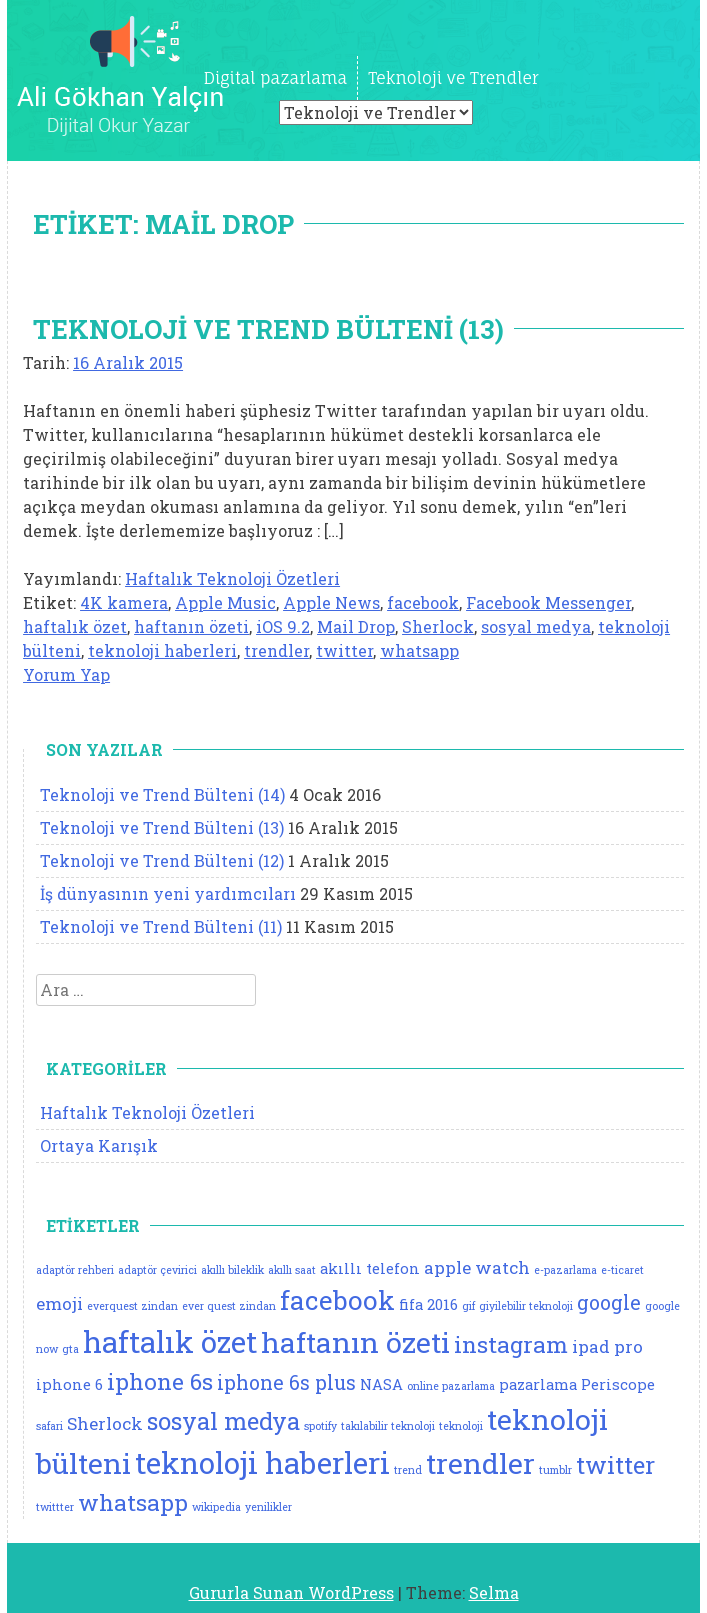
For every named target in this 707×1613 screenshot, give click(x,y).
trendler (276, 650)
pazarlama (538, 1384)
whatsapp (419, 650)
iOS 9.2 (283, 626)
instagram (511, 1344)
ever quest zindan (229, 1306)
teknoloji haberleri (162, 650)
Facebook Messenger (548, 602)
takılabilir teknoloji (388, 1426)
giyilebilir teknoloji (526, 1306)
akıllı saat (292, 1270)
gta (70, 1349)
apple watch (477, 1267)
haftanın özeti (191, 626)
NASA (381, 1384)
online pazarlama (451, 1386)
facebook (423, 602)
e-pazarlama (565, 1270)
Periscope (618, 1384)
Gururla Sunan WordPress (291, 1592)
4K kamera (124, 602)
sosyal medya (536, 626)
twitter (344, 650)
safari (49, 1426)
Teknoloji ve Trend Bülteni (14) (162, 794)
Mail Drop (356, 626)
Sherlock (438, 626)
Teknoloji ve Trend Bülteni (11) (161, 926)
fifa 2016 (428, 1304)
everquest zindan (132, 1306)
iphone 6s (160, 1381)
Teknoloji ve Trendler (453, 78)
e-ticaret (622, 1270)
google (609, 1302)
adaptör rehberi (75, 1270)
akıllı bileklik (232, 1270)
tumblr (555, 1470)
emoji (59, 1303)
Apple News (331, 602)
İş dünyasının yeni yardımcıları (168, 893)
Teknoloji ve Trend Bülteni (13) (268, 329)
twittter (55, 1507)
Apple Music (225, 602)
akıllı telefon (370, 1268)
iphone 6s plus (286, 1382)
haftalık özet (75, 626)
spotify (320, 1426)
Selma (494, 1592)
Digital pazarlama (276, 78)
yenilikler (268, 1507)
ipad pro (607, 1346)
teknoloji (461, 1426)
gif (468, 1306)
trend (408, 1470)
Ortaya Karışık (99, 1145)
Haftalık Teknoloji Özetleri (232, 578)
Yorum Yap (66, 674)
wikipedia (216, 1507)
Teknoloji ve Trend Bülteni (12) (162, 860)
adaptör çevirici (157, 1270)
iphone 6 (69, 1384)
